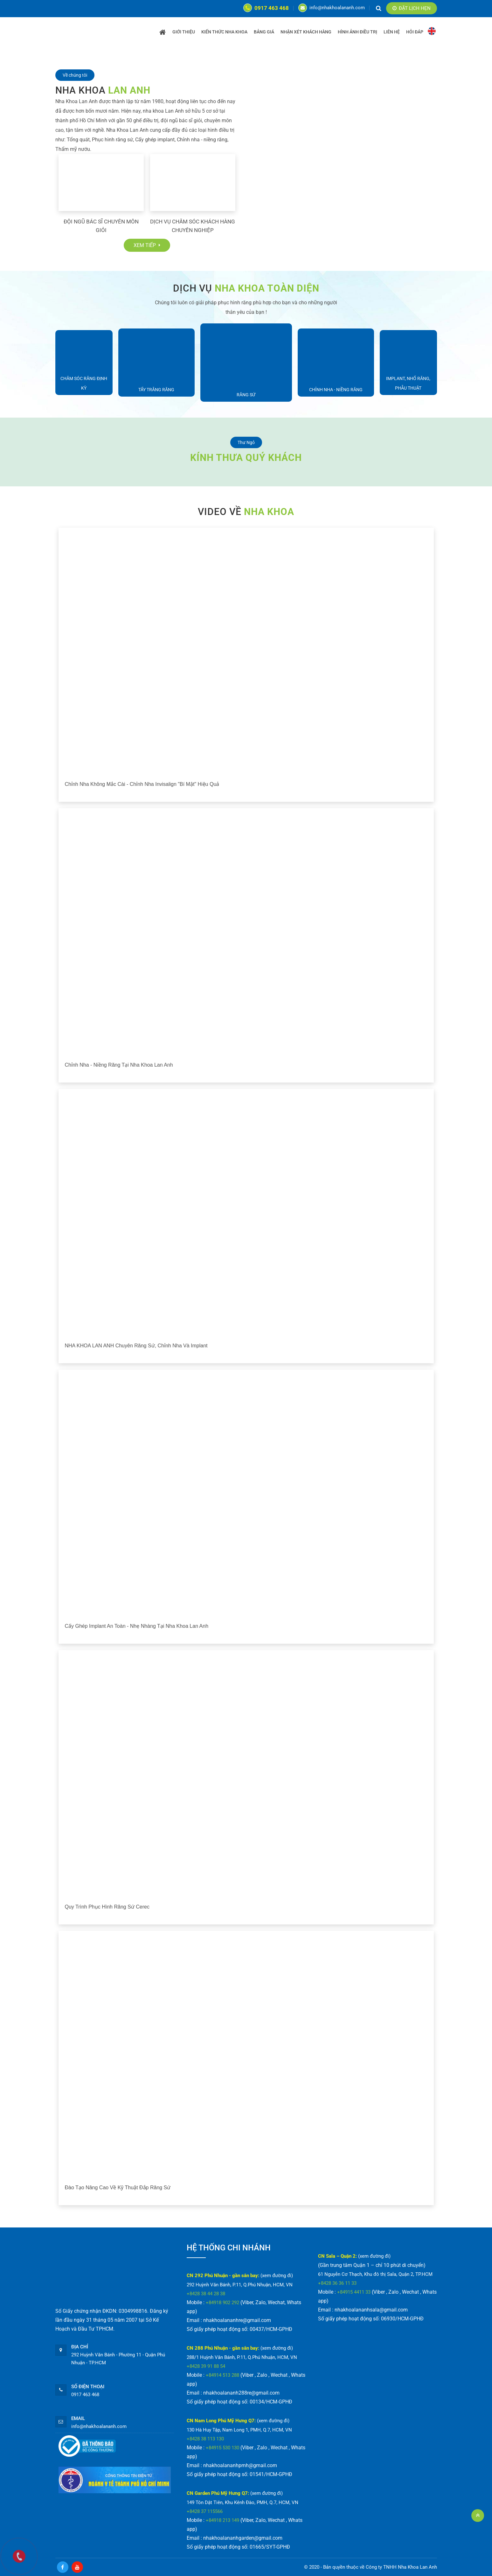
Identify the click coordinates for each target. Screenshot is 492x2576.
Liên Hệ (392, 31)
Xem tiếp (147, 245)
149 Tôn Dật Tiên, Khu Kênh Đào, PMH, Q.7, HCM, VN (242, 2502)
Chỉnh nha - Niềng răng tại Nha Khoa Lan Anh (119, 1065)
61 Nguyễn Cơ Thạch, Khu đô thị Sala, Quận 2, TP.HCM (375, 2274)
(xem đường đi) (276, 2275)
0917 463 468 (266, 8)
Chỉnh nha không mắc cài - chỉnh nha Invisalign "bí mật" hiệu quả (142, 784)
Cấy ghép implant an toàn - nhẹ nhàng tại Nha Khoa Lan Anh (137, 1626)
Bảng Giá (264, 31)
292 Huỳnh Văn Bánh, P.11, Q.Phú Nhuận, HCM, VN (240, 2285)
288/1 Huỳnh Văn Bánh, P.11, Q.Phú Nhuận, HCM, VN (242, 2357)
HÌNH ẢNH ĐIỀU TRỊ (357, 31)
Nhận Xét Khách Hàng (306, 31)
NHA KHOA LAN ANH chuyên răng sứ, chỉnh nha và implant (136, 1345)
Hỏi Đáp (414, 31)
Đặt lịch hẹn (411, 8)
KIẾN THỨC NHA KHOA (224, 31)
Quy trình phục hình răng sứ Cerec (107, 1906)
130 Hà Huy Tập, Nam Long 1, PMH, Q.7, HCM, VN (239, 2430)
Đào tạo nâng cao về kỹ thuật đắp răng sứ (118, 2187)
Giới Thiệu (183, 31)
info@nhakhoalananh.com (331, 8)
